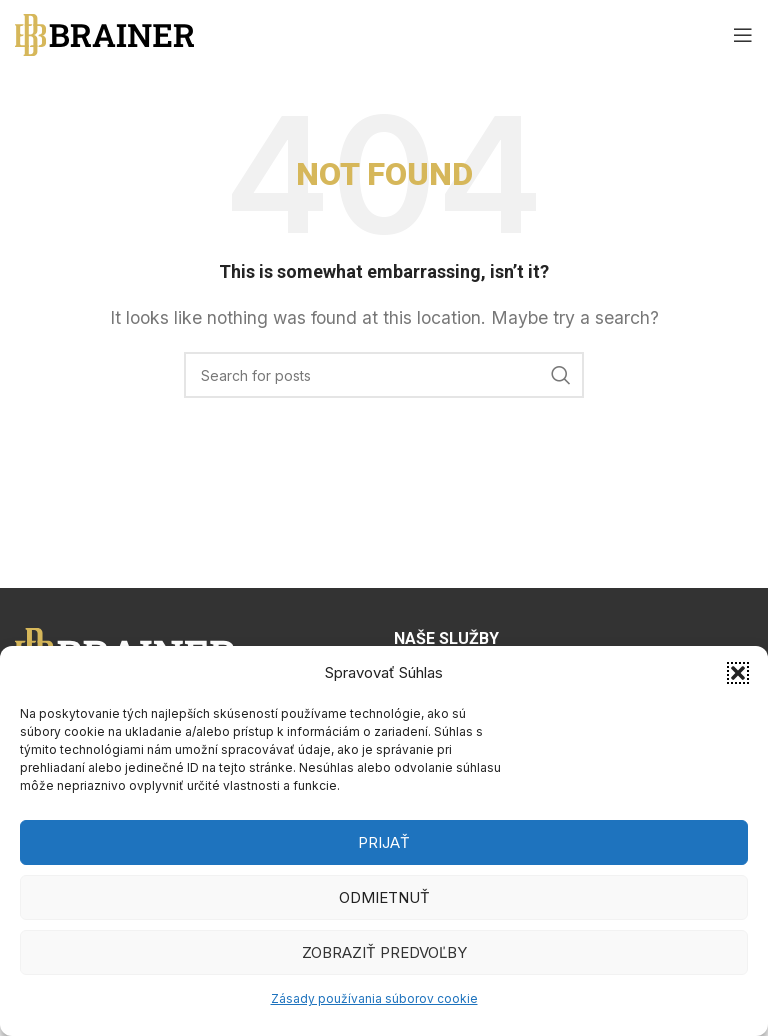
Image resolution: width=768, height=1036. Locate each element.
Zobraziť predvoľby (384, 952)
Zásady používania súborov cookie (374, 998)
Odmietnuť (384, 897)
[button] (738, 673)
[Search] (384, 375)
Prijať (384, 842)
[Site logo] (104, 33)
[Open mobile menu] (743, 35)
